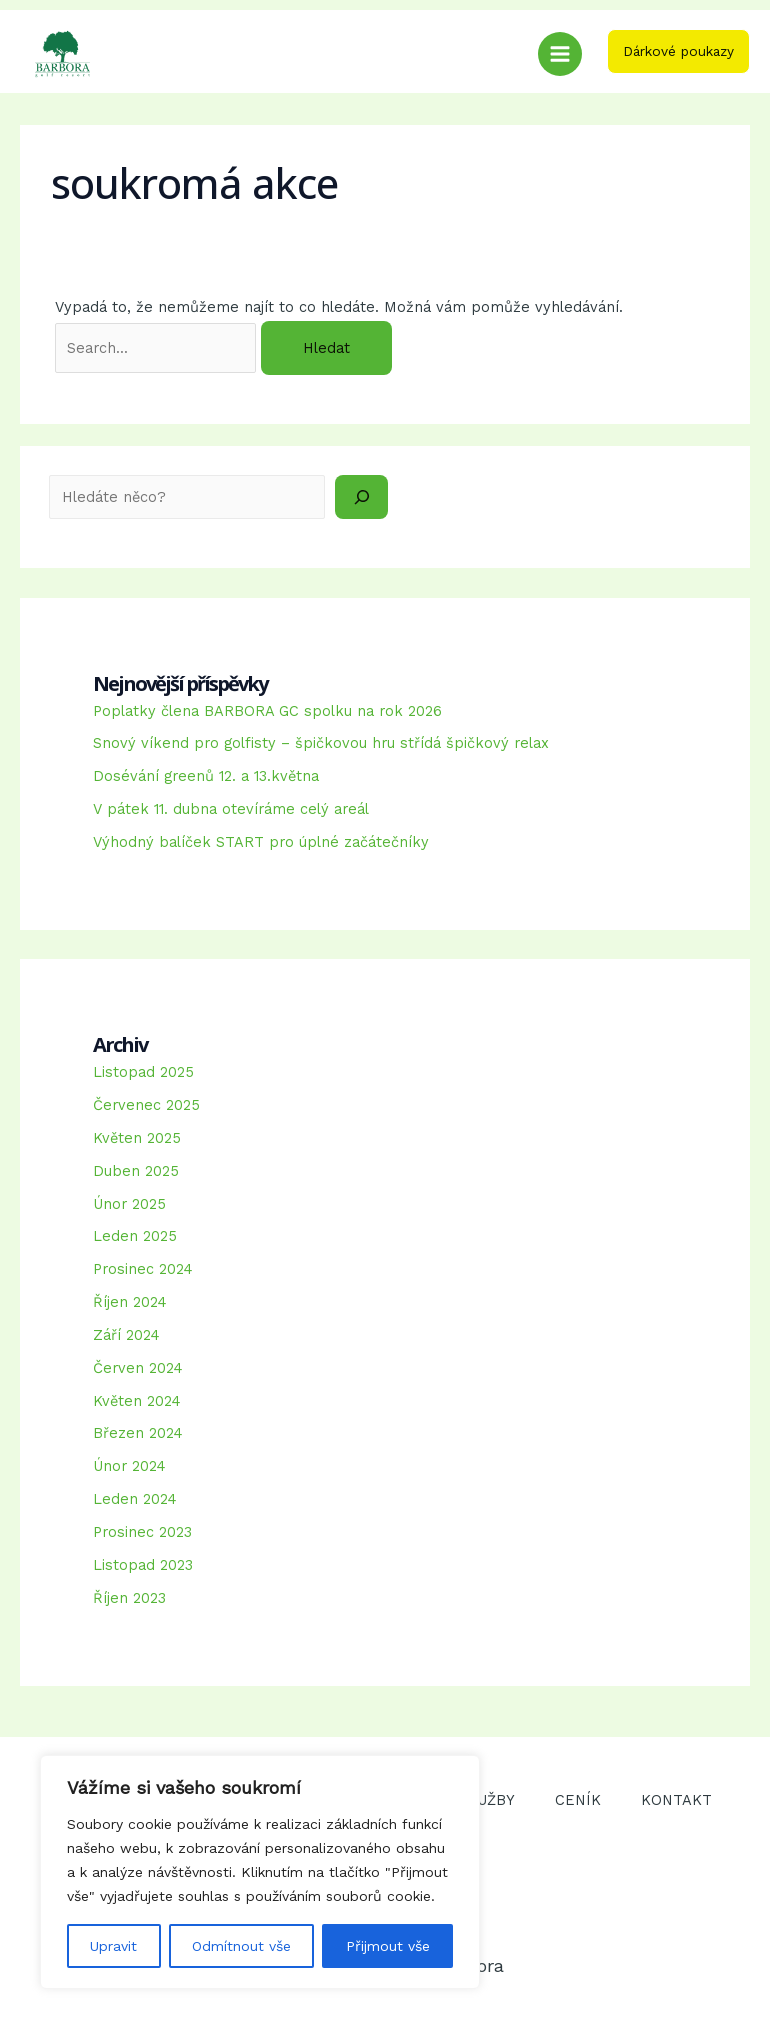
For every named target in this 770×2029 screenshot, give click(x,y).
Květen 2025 (137, 1138)
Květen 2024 (137, 1401)
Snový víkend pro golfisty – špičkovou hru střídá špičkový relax (321, 743)
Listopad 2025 (143, 1072)
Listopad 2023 (143, 1565)
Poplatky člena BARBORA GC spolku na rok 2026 (267, 711)
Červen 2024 (138, 1368)
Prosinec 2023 (142, 1532)
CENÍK (578, 1800)
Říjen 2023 (129, 1598)
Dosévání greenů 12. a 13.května (206, 776)
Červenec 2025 (146, 1105)
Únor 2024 (129, 1466)
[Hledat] (361, 497)
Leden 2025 (135, 1236)
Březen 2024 (138, 1433)
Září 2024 (126, 1335)
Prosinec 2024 (143, 1269)
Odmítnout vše (241, 1946)
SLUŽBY (487, 1800)
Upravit (113, 1946)
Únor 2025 (129, 1204)
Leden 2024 (135, 1499)
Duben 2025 (136, 1171)
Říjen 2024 (130, 1302)
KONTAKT (676, 1800)
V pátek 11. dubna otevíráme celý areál (231, 809)
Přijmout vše (388, 1946)
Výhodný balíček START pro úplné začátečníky (261, 842)
